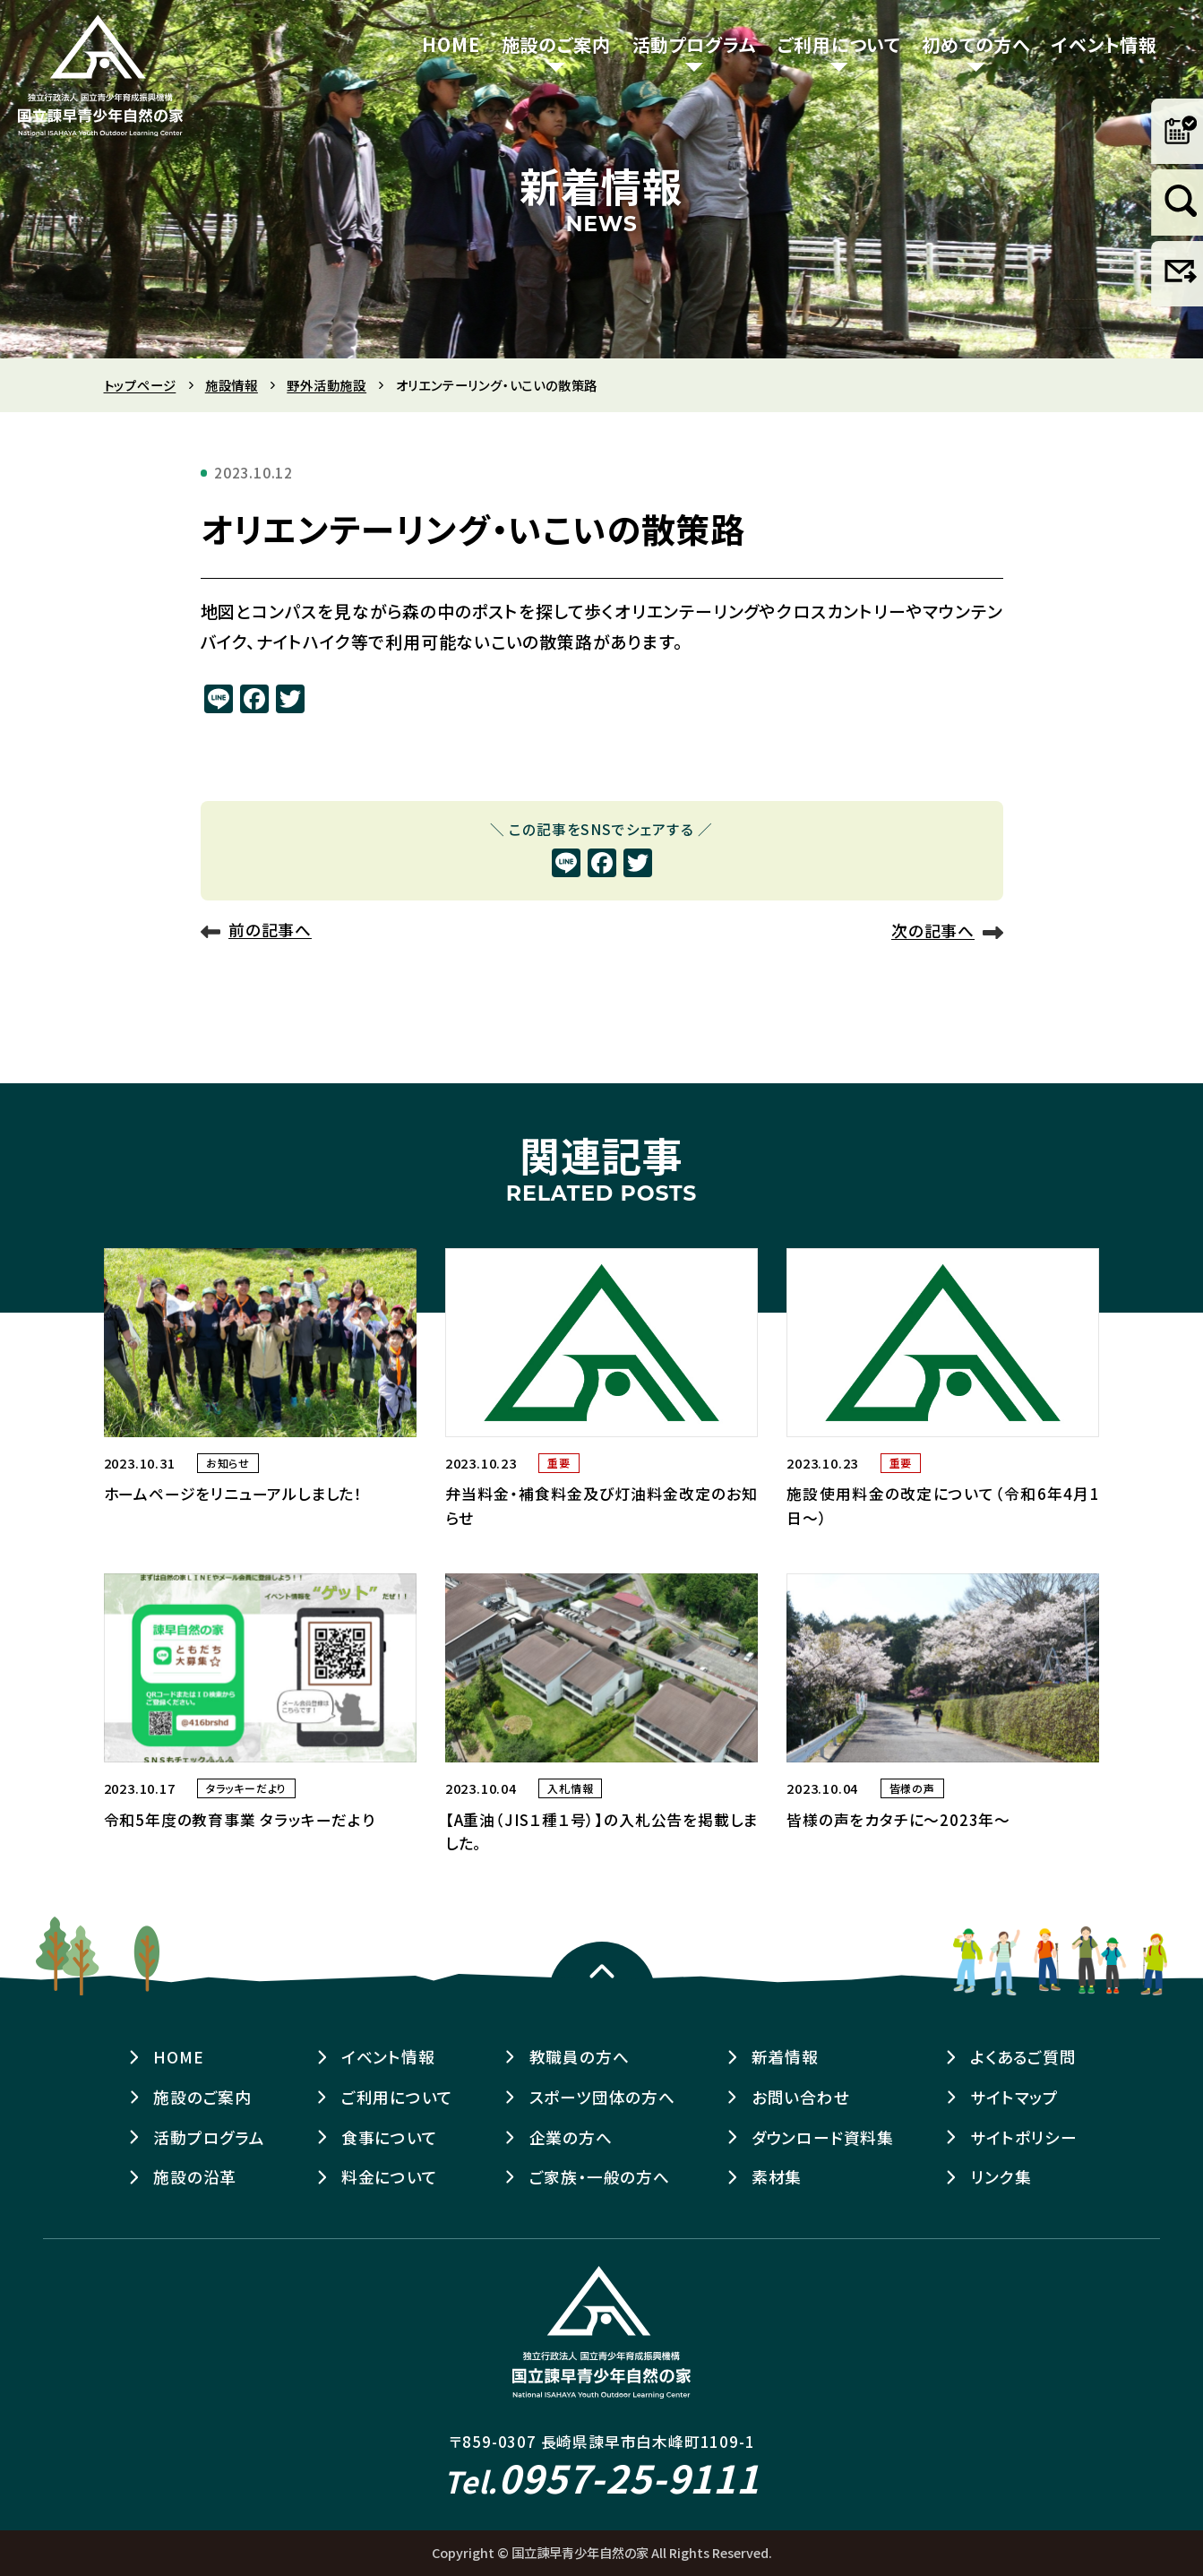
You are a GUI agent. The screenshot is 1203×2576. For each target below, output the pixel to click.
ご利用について (839, 44)
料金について (389, 2177)
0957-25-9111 (601, 2477)
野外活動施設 (326, 385)
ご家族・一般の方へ (599, 2177)
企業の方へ (571, 2137)
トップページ (140, 385)
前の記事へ (270, 930)
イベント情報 (1104, 44)
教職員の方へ (579, 2057)
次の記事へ (933, 931)
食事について (389, 2137)
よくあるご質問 (1023, 2057)
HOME (450, 44)
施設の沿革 (194, 2177)
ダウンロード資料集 (823, 2137)
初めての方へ (976, 44)
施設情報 (231, 385)
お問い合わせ (801, 2097)
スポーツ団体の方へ (602, 2097)
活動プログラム (694, 44)
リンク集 (1000, 2177)
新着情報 (785, 2057)
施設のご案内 (556, 44)
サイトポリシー (1024, 2137)
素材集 (777, 2177)
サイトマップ (1014, 2097)
